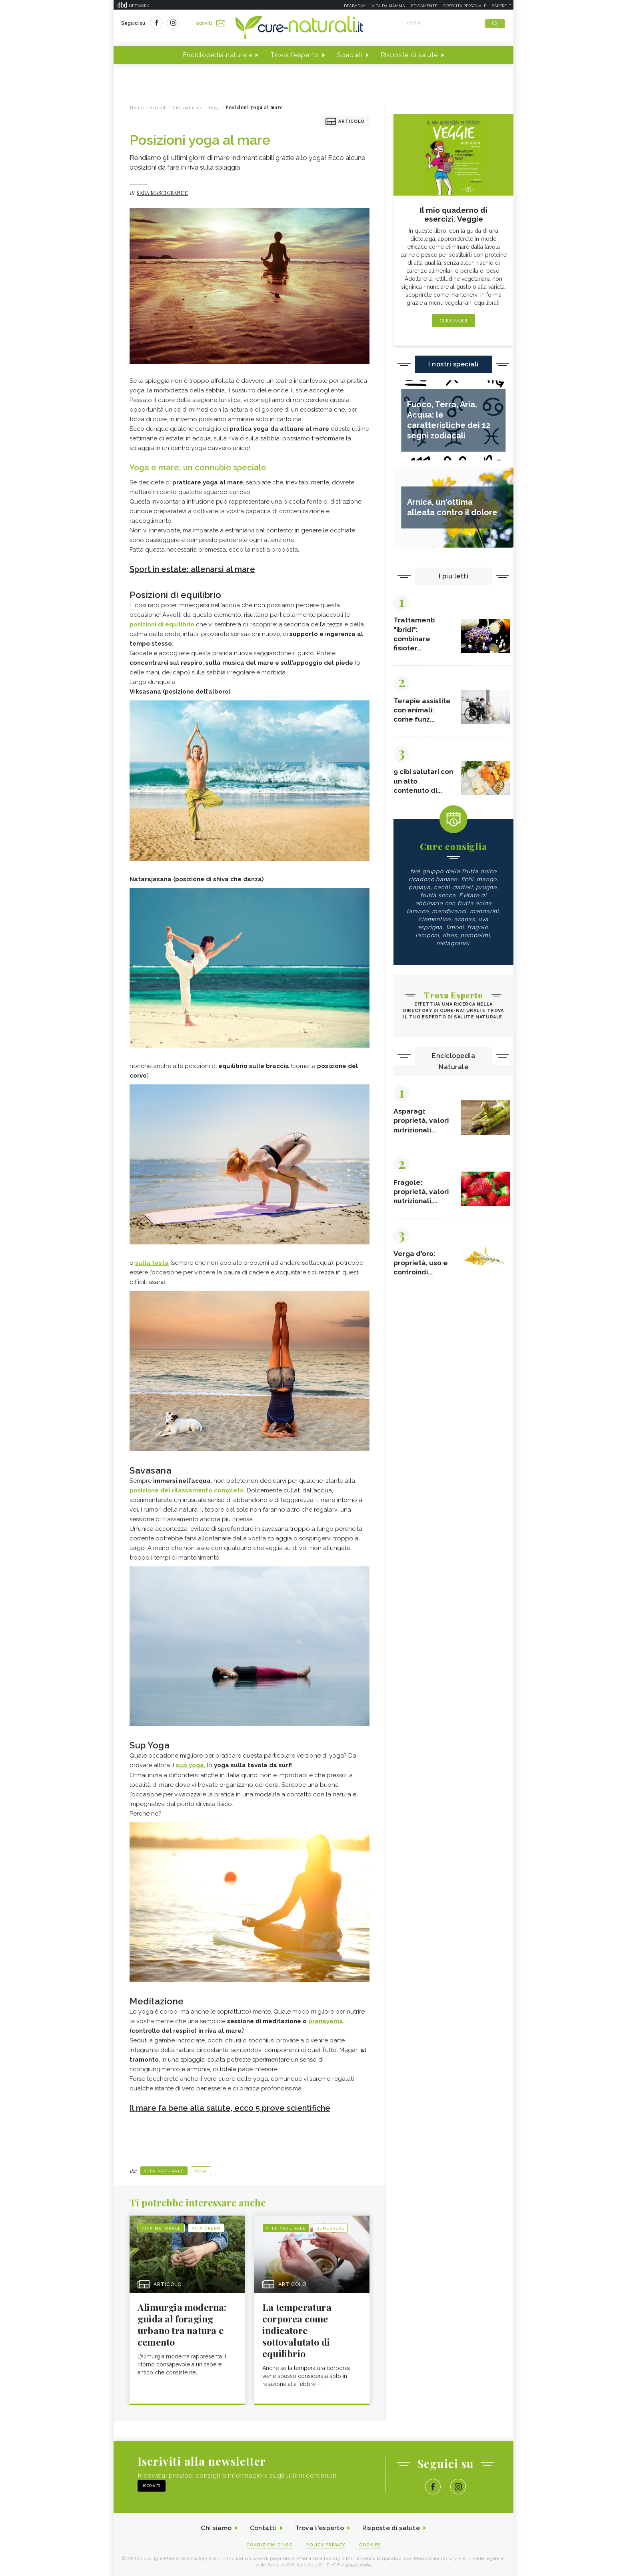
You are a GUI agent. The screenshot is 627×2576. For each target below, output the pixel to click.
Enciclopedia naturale (217, 55)
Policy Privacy (326, 2544)
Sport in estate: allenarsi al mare (193, 569)
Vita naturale (164, 2170)
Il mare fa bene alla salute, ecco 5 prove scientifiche (231, 2107)
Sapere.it (501, 6)
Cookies (370, 2544)
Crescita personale (464, 6)
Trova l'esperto (294, 55)
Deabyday (354, 6)
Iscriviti (211, 23)
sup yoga (190, 1765)
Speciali (349, 55)
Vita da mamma (388, 6)
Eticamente (424, 6)
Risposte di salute (409, 55)
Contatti (262, 2528)
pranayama (325, 2020)
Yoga (201, 2170)
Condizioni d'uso (269, 2544)
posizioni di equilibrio (162, 624)
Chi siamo (215, 2528)
